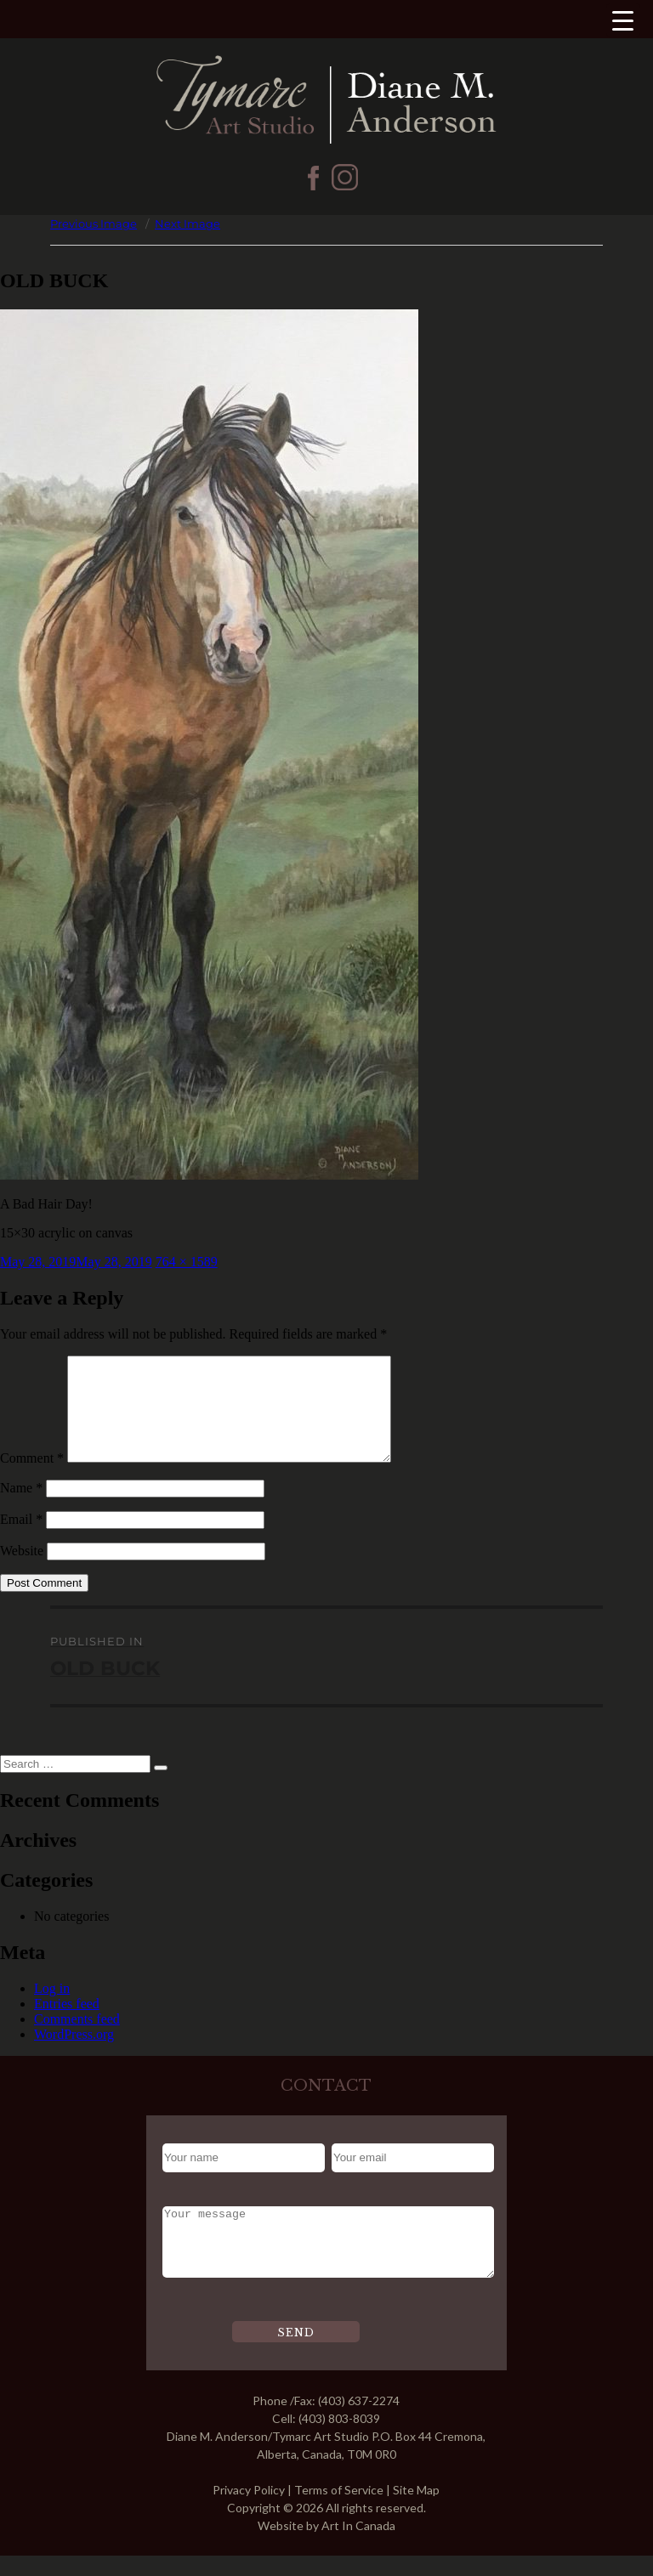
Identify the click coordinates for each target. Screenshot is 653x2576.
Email (21, 1539)
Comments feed (77, 2039)
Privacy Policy (249, 2510)
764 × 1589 (187, 1261)
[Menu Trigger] (623, 20)
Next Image (187, 223)
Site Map (416, 2510)
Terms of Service (338, 2510)
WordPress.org (74, 2054)
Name (21, 1508)
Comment (32, 1478)
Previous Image (93, 223)
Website (21, 1571)
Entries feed (66, 2024)
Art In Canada (358, 2546)
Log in (52, 2008)
